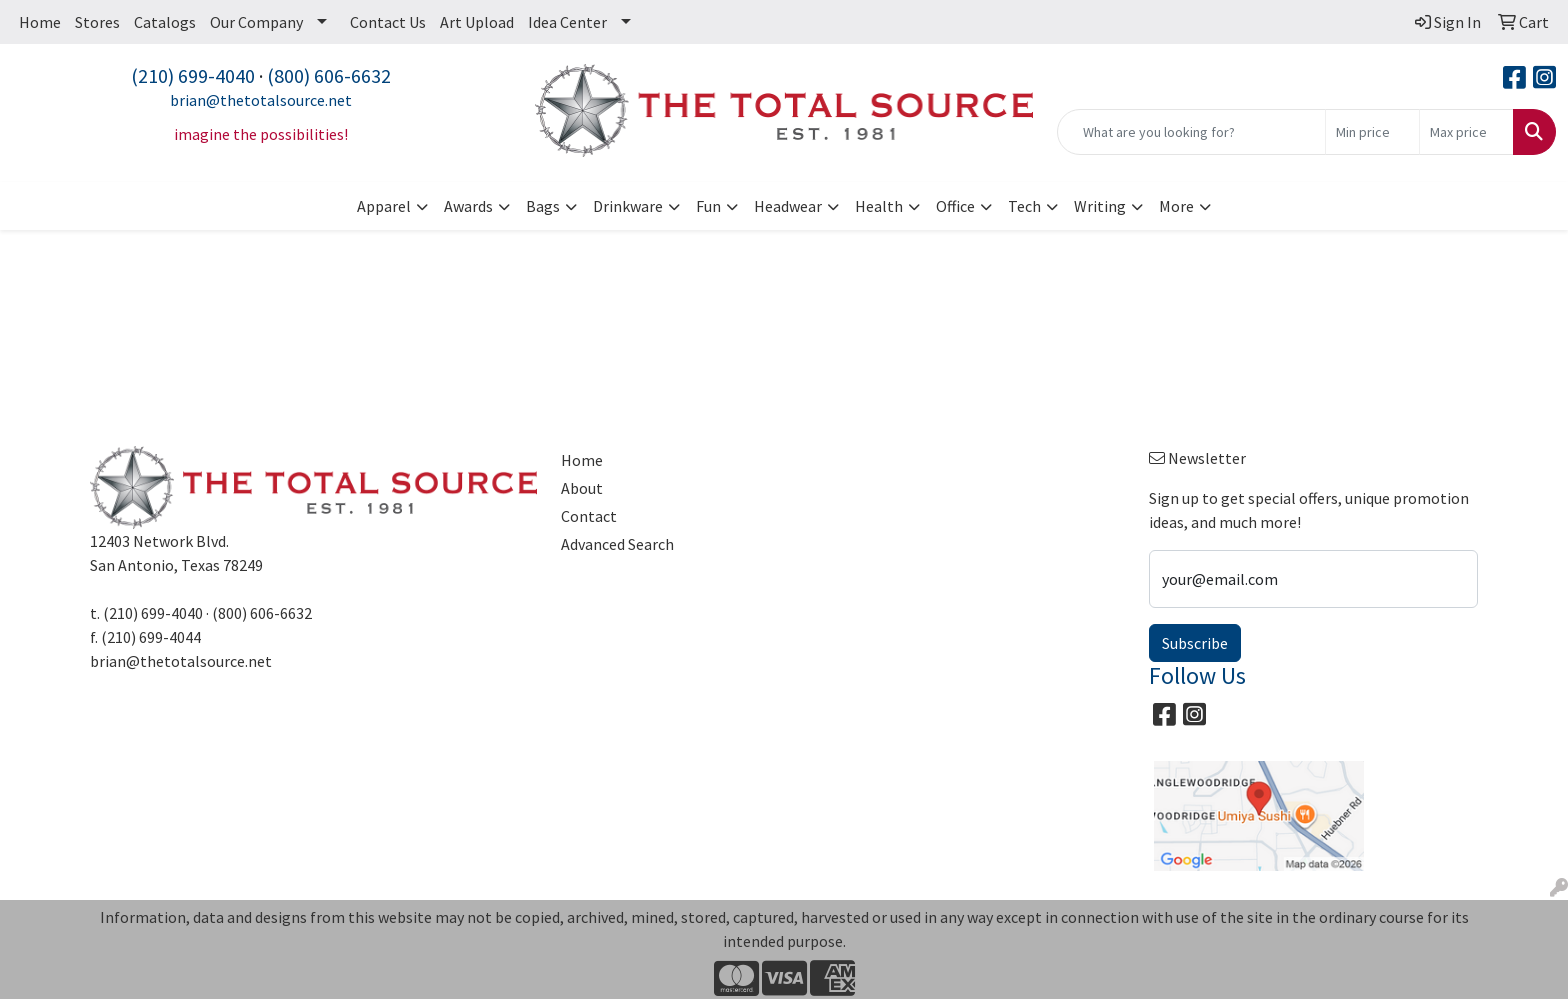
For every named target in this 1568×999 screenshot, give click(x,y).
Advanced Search (617, 544)
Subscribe (1195, 643)
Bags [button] (543, 206)
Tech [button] (1024, 206)
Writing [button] (1100, 206)
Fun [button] (708, 206)
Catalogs (165, 22)
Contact (589, 516)
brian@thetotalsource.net (261, 100)
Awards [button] (468, 206)
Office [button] (955, 206)
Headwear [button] (788, 206)
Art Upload (477, 22)
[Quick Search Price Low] (1372, 132)
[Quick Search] (1191, 132)
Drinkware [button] (628, 206)
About (582, 488)
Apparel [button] (384, 206)
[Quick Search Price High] (1466, 132)
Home (40, 22)
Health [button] (879, 206)
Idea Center (567, 22)
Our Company (256, 22)
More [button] (1176, 206)
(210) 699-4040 (193, 75)
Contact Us (388, 22)
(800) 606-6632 (329, 75)
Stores (97, 22)
